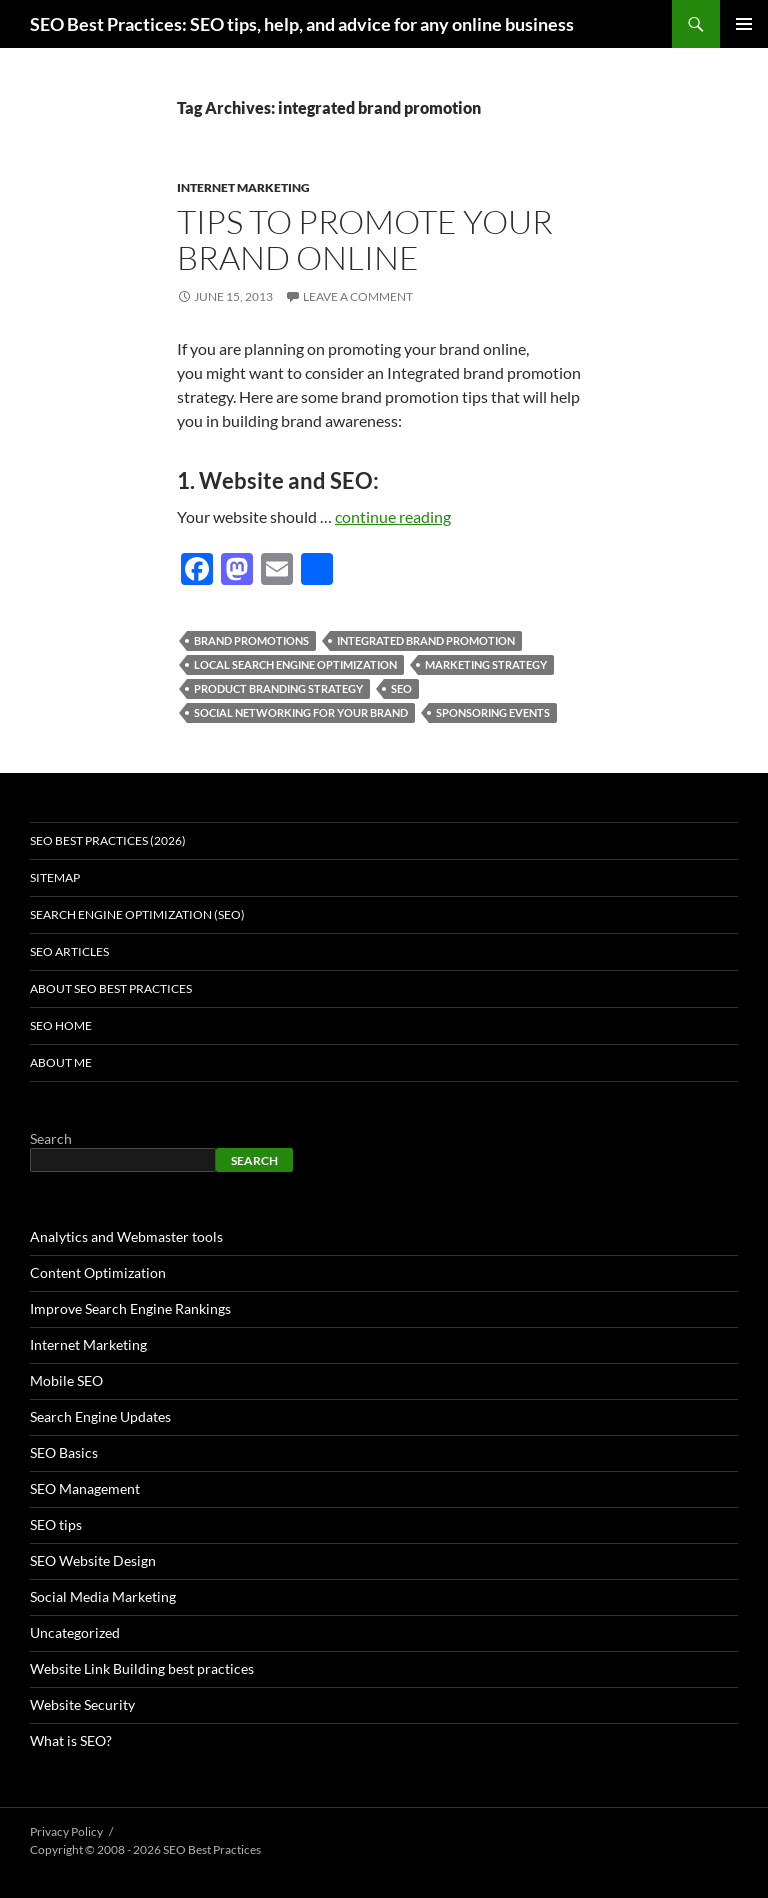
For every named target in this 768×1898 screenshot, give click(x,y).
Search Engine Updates (100, 1416)
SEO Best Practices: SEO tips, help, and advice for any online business (302, 24)
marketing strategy (486, 664)
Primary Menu (744, 24)
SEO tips (56, 1524)
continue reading (393, 516)
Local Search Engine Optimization (295, 664)
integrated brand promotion (426, 640)
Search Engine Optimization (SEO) (137, 914)
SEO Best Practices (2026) (108, 840)
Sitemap (55, 877)
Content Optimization (98, 1272)
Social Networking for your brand (301, 712)
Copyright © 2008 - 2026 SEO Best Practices (145, 1849)
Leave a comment (358, 296)
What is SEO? (71, 1740)
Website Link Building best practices (142, 1668)
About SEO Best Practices (111, 988)
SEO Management (85, 1488)
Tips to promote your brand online (365, 239)
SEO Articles (69, 951)
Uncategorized (75, 1632)
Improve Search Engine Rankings (130, 1308)
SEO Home (61, 1025)
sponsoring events (493, 712)
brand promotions (251, 640)
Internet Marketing (243, 187)
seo (401, 688)
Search (51, 1138)
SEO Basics (64, 1452)
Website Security (82, 1704)
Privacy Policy (66, 1831)
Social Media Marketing (103, 1596)
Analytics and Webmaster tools (126, 1236)
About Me (61, 1062)
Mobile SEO (66, 1380)
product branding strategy (278, 688)
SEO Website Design (93, 1560)
